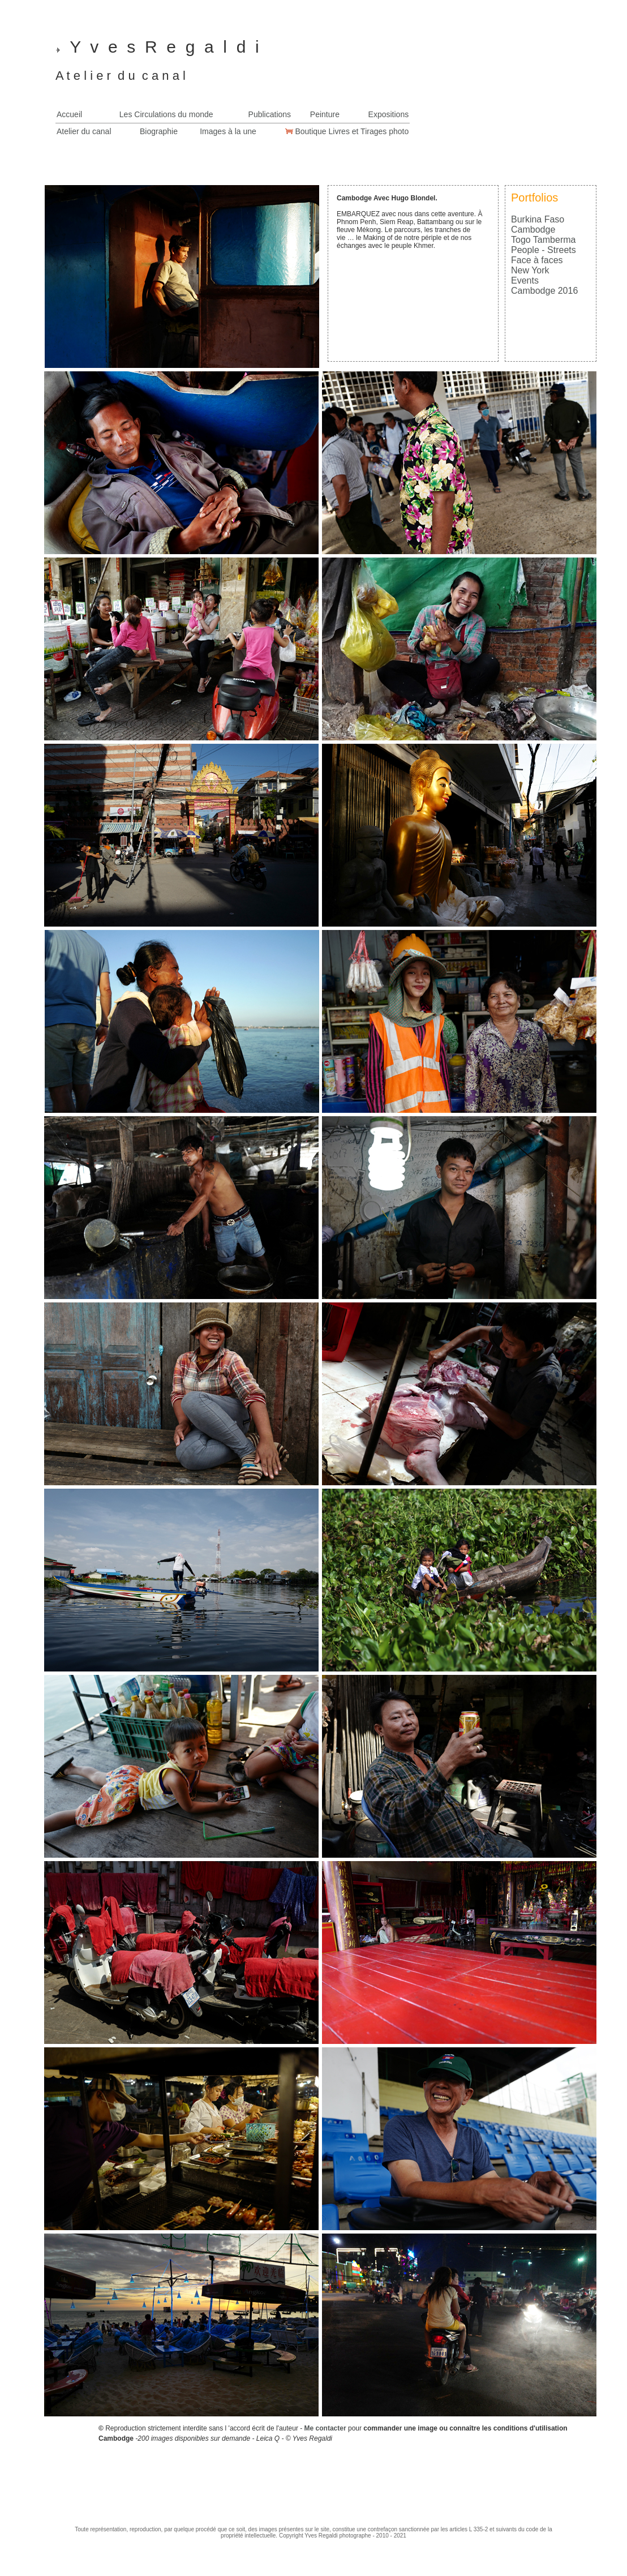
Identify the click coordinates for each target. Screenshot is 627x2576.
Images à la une (228, 131)
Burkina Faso (537, 219)
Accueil (69, 114)
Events (525, 280)
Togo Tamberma (543, 240)
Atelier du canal (84, 131)
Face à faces (537, 260)
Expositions (388, 114)
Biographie (159, 131)
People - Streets (543, 250)
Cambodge (533, 229)
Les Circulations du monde (166, 114)
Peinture (325, 114)
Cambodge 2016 (544, 290)
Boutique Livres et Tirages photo (351, 131)
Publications (269, 114)
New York (530, 270)
